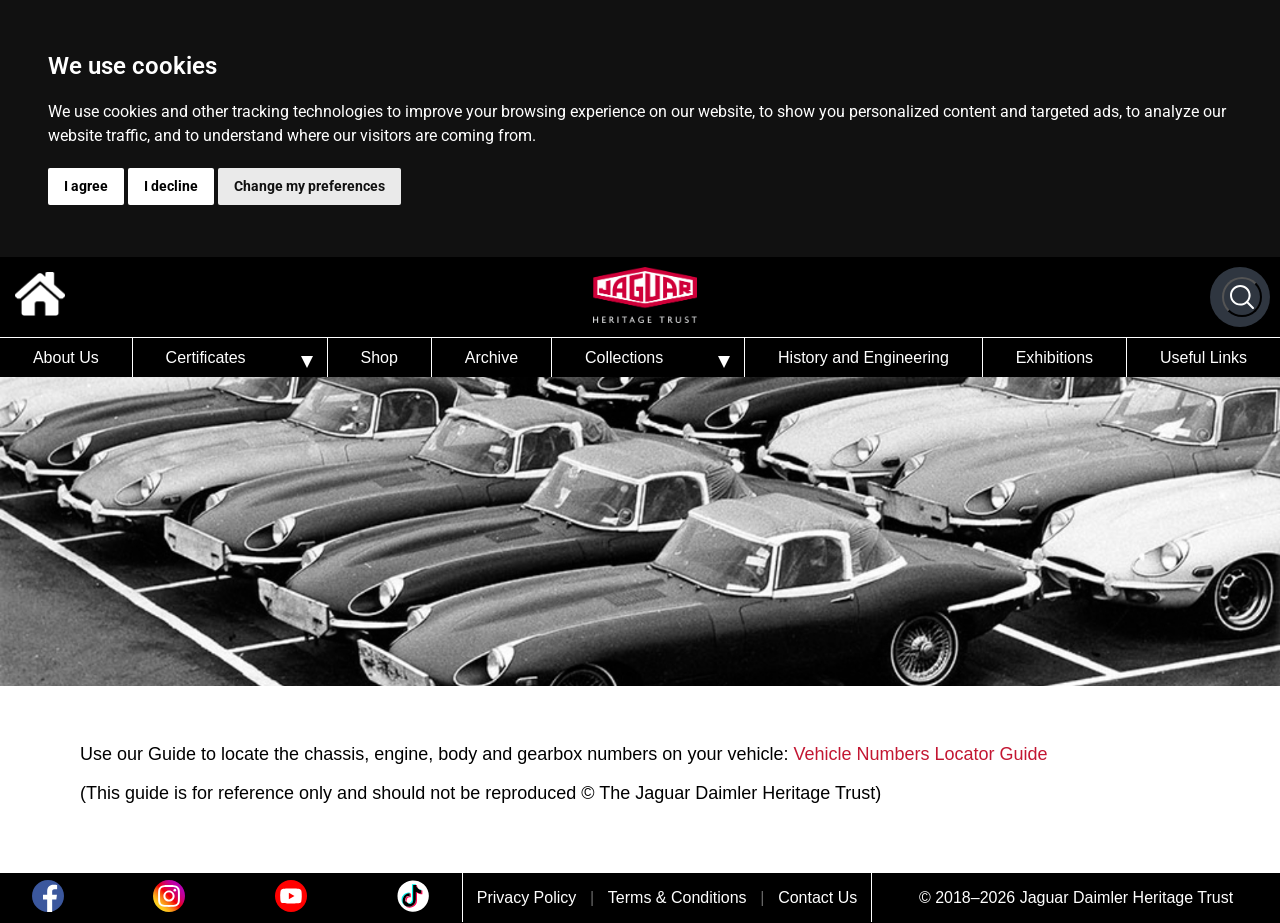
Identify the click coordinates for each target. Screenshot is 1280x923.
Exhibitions (1054, 357)
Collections (624, 357)
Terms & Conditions (677, 897)
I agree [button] (86, 186)
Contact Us (817, 897)
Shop (378, 357)
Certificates (206, 357)
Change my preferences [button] (309, 186)
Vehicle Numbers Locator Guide (920, 754)
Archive (491, 357)
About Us (66, 357)
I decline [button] (171, 186)
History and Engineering (863, 357)
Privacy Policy (527, 897)
